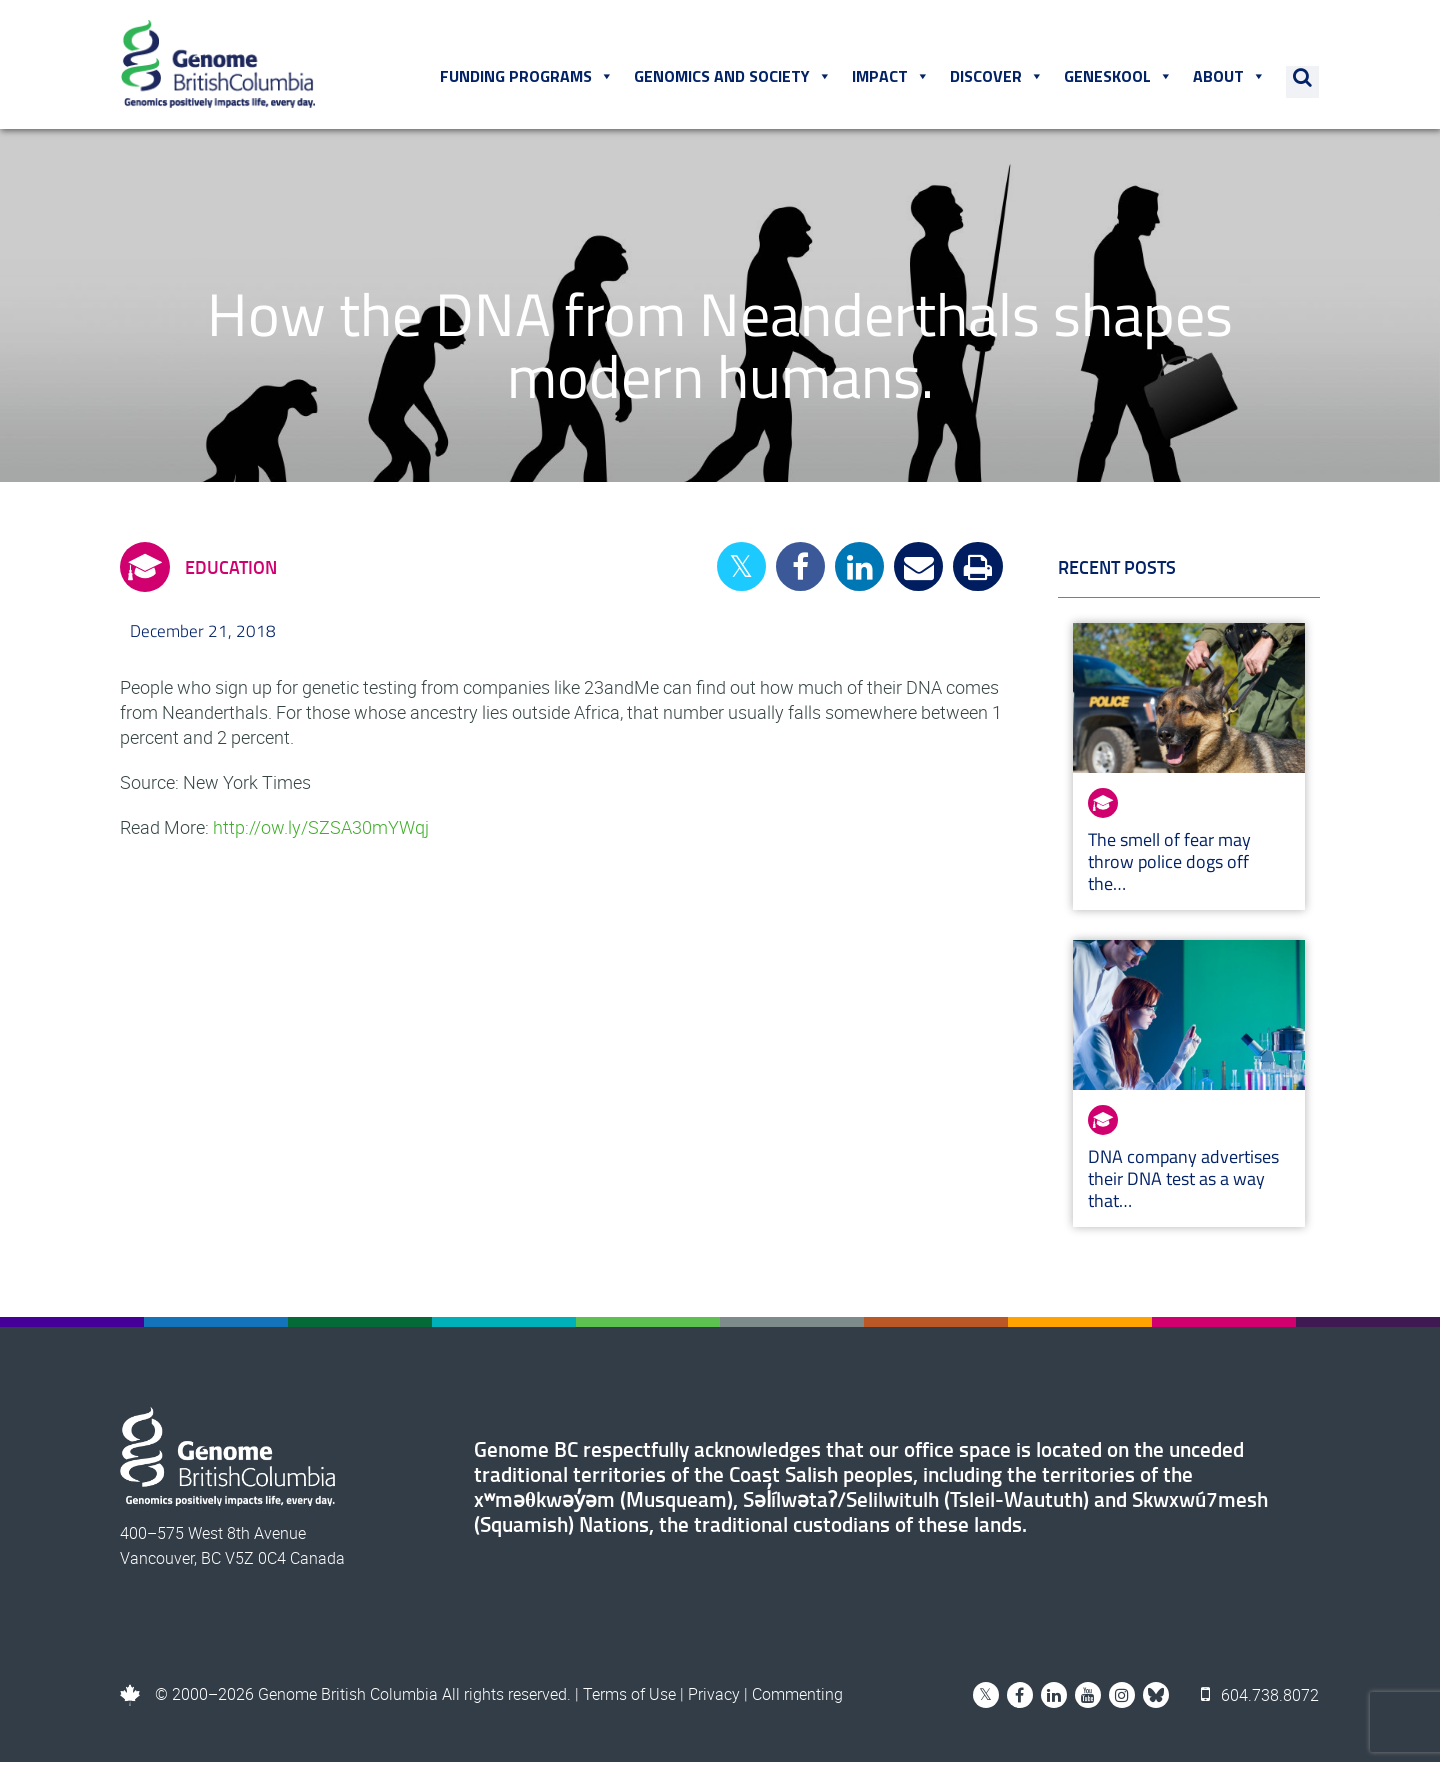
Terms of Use (629, 1698)
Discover (998, 79)
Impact (892, 79)
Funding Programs (528, 79)
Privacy (714, 1698)
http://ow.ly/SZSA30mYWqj (321, 831)
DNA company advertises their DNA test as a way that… (1183, 1182)
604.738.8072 (1261, 1698)
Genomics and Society (734, 79)
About (1230, 79)
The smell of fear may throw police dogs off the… (1169, 865)
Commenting (797, 1698)
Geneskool (1119, 79)
